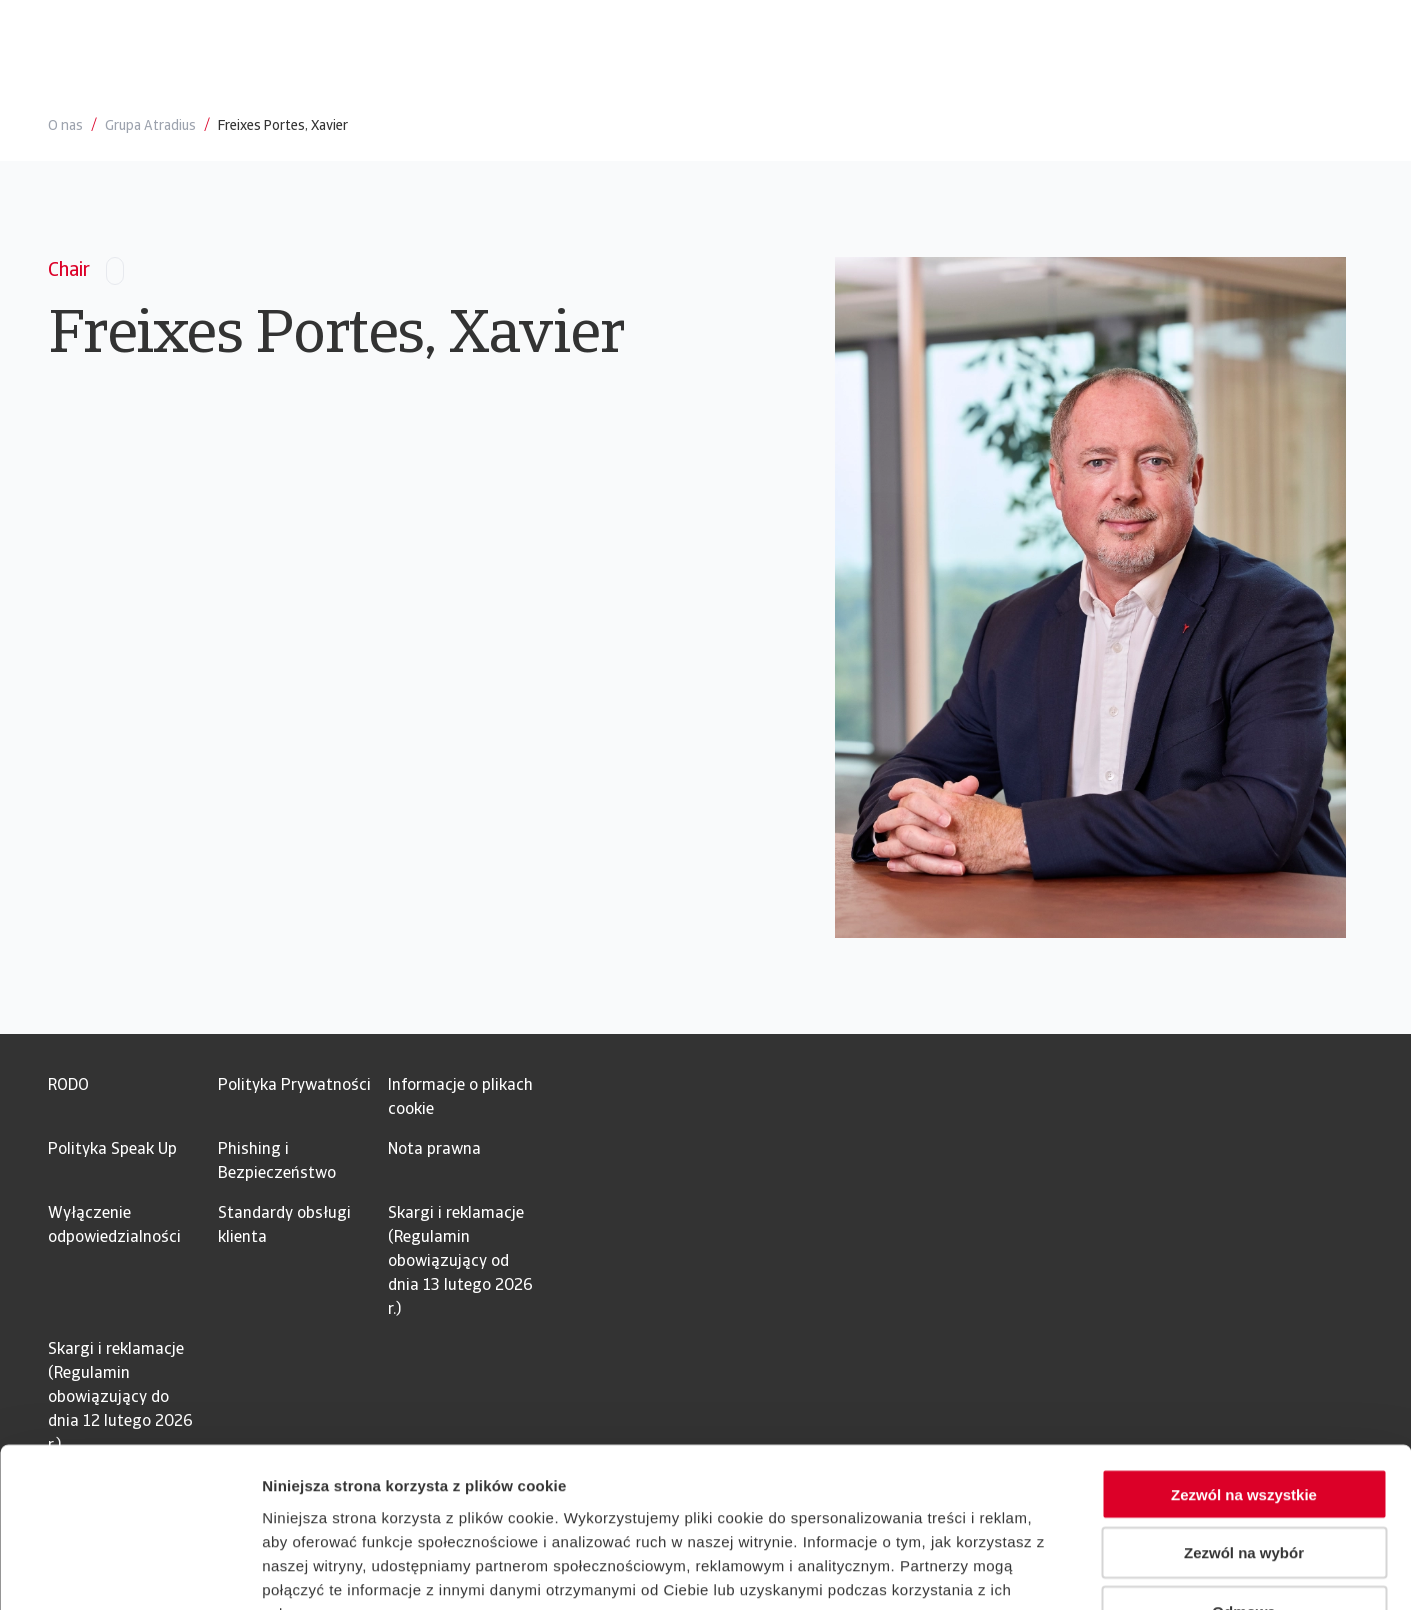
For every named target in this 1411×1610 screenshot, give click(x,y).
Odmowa (1243, 1482)
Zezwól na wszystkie (1244, 1364)
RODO (68, 1086)
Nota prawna (434, 1150)
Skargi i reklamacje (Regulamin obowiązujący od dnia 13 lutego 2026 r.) (460, 1262)
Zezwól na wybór (1244, 1423)
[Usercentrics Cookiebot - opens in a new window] (129, 1571)
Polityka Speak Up (112, 1150)
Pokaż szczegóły (1067, 1570)
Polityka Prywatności (294, 1086)
